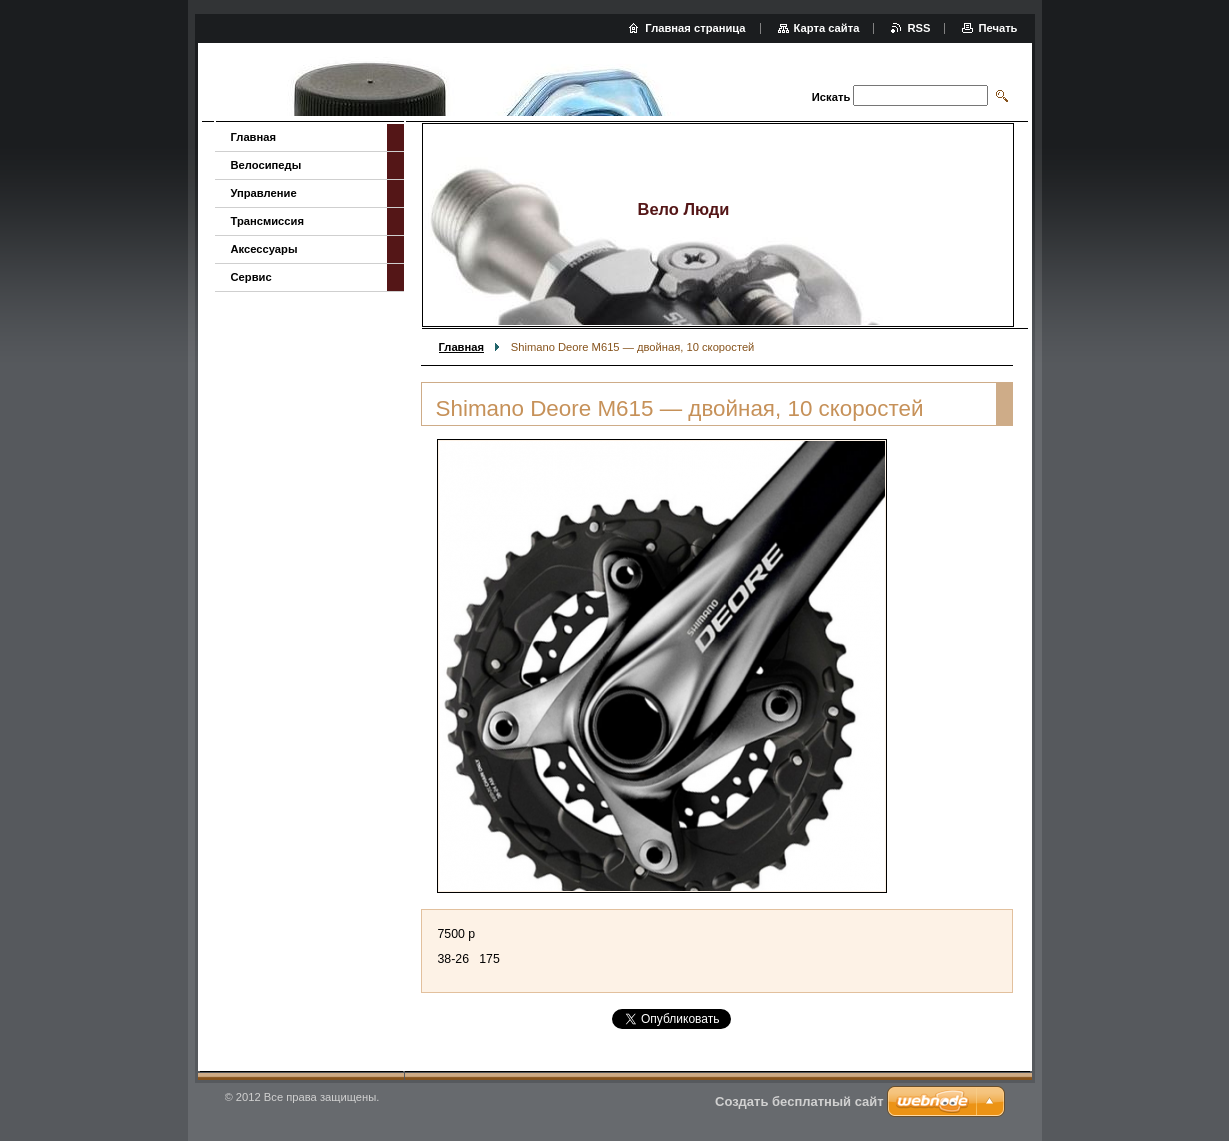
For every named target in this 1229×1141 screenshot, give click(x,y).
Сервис (251, 277)
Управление (264, 193)
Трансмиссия (267, 221)
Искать (831, 97)
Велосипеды (266, 165)
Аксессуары (264, 249)
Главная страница (695, 28)
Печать (997, 28)
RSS (918, 28)
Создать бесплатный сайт (799, 1101)
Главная (462, 347)
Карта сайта (827, 28)
